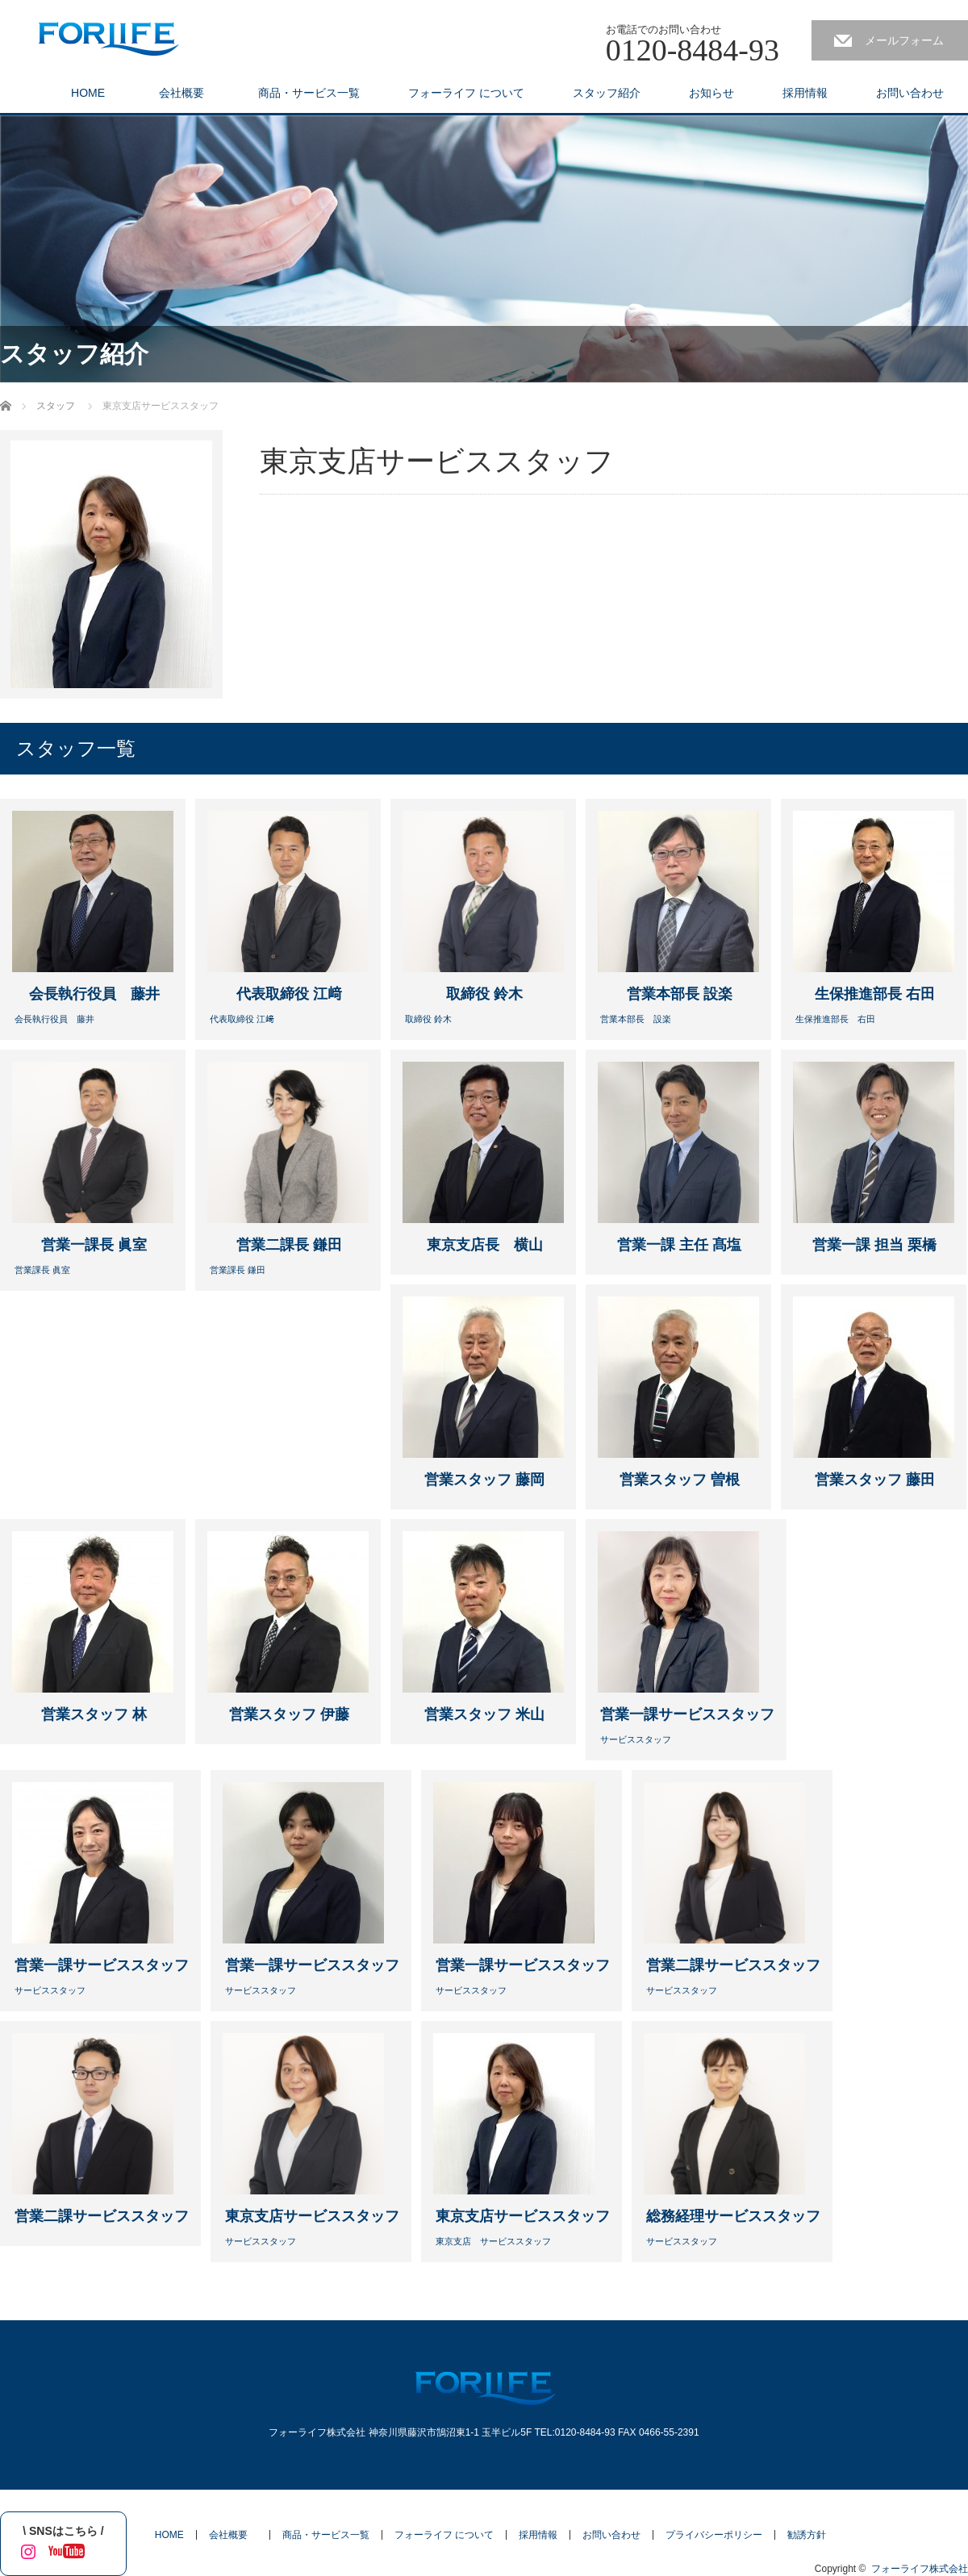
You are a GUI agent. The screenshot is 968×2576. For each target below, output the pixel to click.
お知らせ (711, 92)
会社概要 (187, 92)
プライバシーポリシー (714, 2535)
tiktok (101, 2548)
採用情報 (805, 92)
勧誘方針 (806, 2535)
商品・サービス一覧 (309, 92)
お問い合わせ (910, 92)
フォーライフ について (466, 92)
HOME (88, 92)
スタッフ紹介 (606, 92)
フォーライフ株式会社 (919, 2568)
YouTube (63, 2548)
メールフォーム (904, 40)
